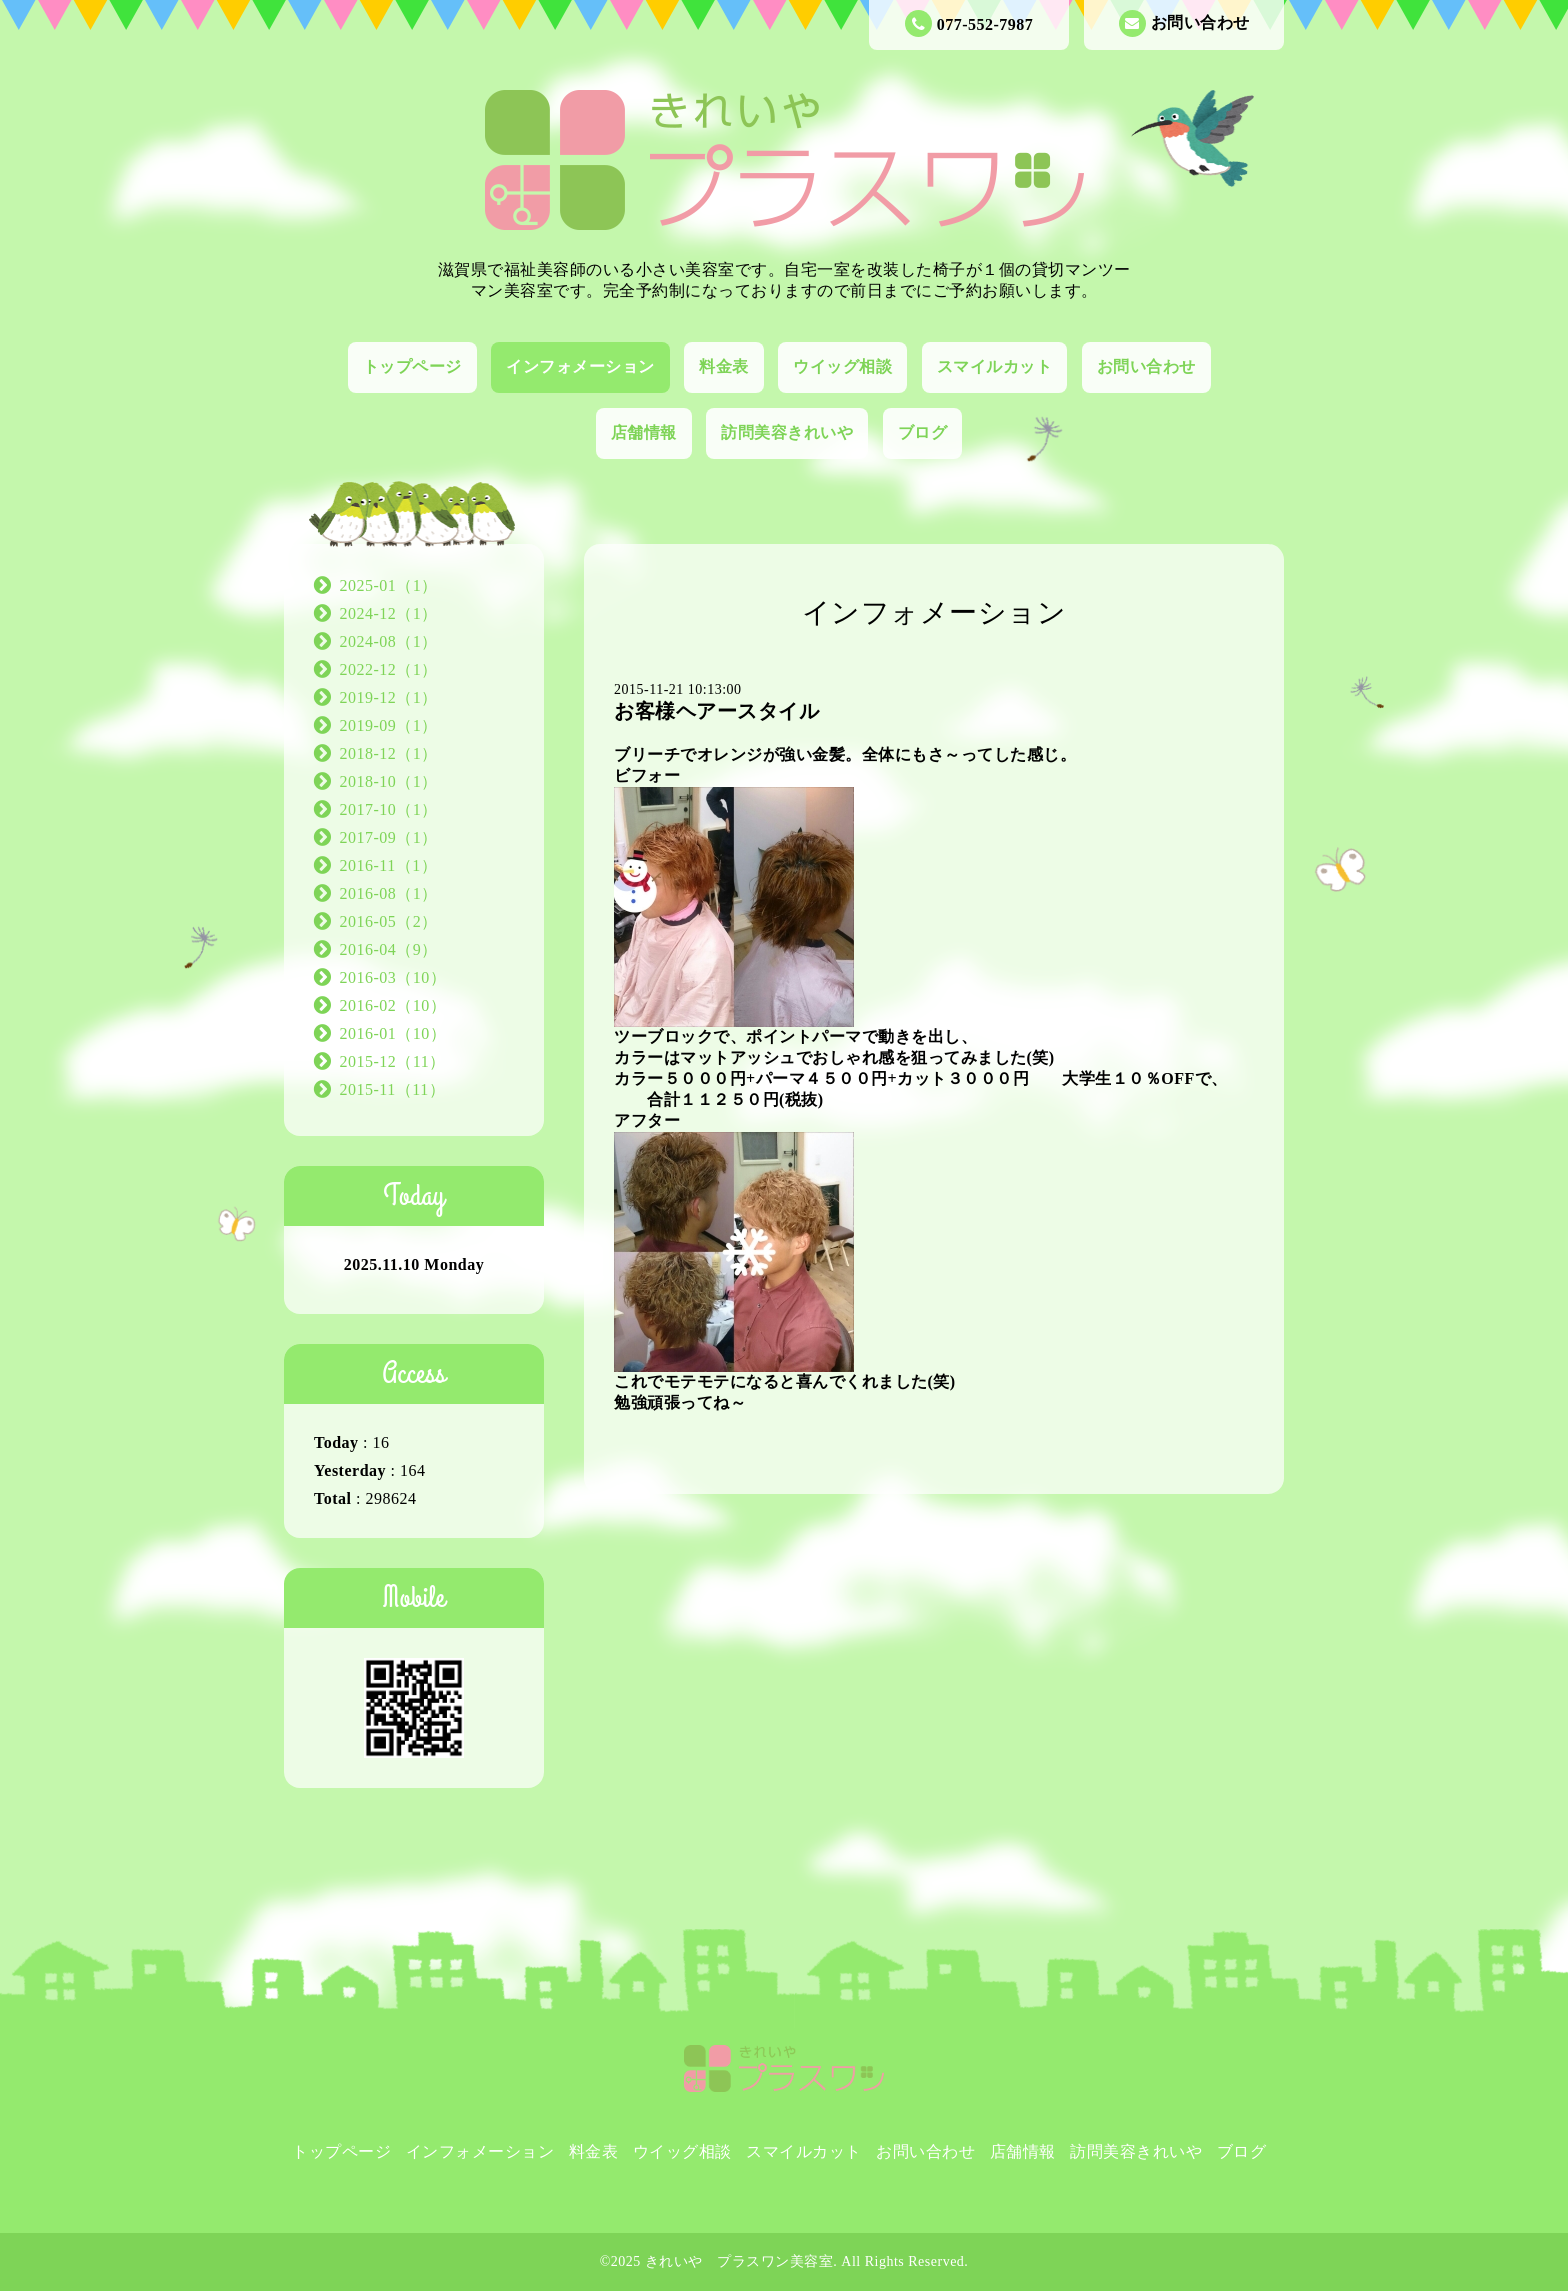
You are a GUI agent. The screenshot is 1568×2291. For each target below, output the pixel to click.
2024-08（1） (389, 641)
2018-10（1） (389, 781)
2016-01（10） (393, 1033)
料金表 (724, 366)
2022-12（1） (389, 669)
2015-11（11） (393, 1089)
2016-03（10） (393, 977)
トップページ (412, 366)
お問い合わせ (1184, 23)
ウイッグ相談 (842, 366)
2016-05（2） (389, 921)
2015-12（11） (393, 1061)
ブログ (923, 432)
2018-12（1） (389, 753)
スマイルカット (995, 366)
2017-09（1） (389, 837)
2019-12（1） (389, 697)
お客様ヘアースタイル (716, 711)
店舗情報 (644, 432)
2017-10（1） (389, 809)
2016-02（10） (393, 1005)
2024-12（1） (389, 613)
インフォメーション (580, 366)
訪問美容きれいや (787, 432)
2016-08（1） (389, 893)
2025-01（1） (389, 585)
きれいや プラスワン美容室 (739, 2261)
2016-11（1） (389, 865)
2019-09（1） (389, 725)
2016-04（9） (389, 949)
